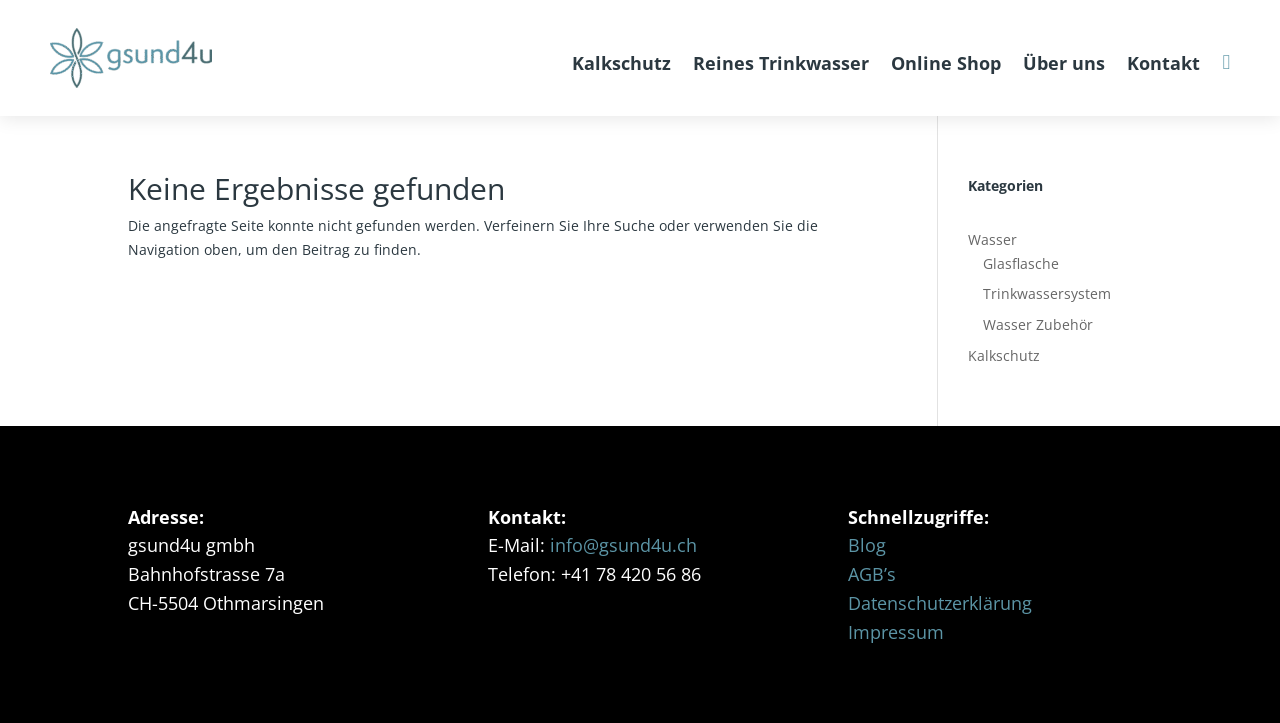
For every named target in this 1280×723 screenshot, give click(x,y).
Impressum (896, 632)
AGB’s (872, 574)
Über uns (1064, 63)
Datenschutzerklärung (940, 603)
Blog (867, 545)
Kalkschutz (621, 63)
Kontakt (1163, 63)
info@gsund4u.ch (623, 545)
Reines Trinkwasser (781, 63)
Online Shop (946, 63)
